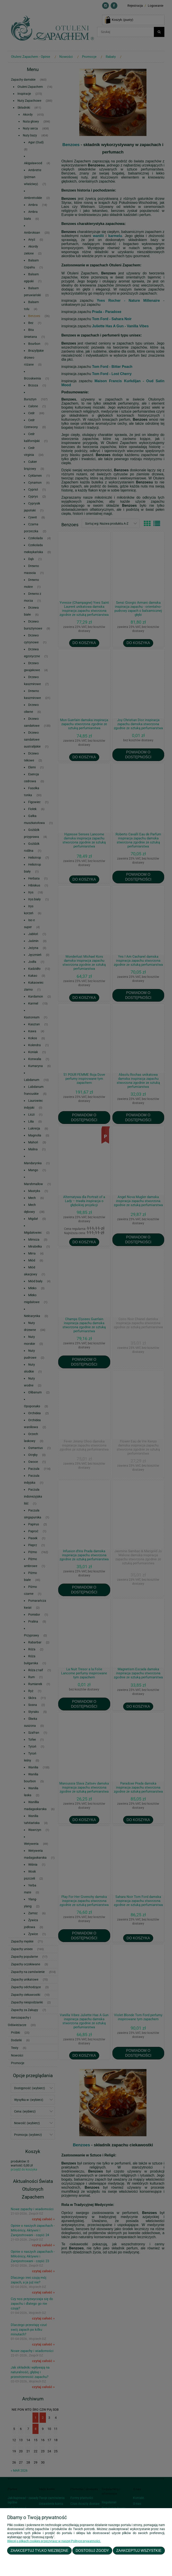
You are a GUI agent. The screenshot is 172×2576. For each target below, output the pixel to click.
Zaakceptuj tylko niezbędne (39, 2550)
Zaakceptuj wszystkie (138, 2550)
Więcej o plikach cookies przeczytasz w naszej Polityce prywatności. (54, 2541)
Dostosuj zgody (92, 2550)
